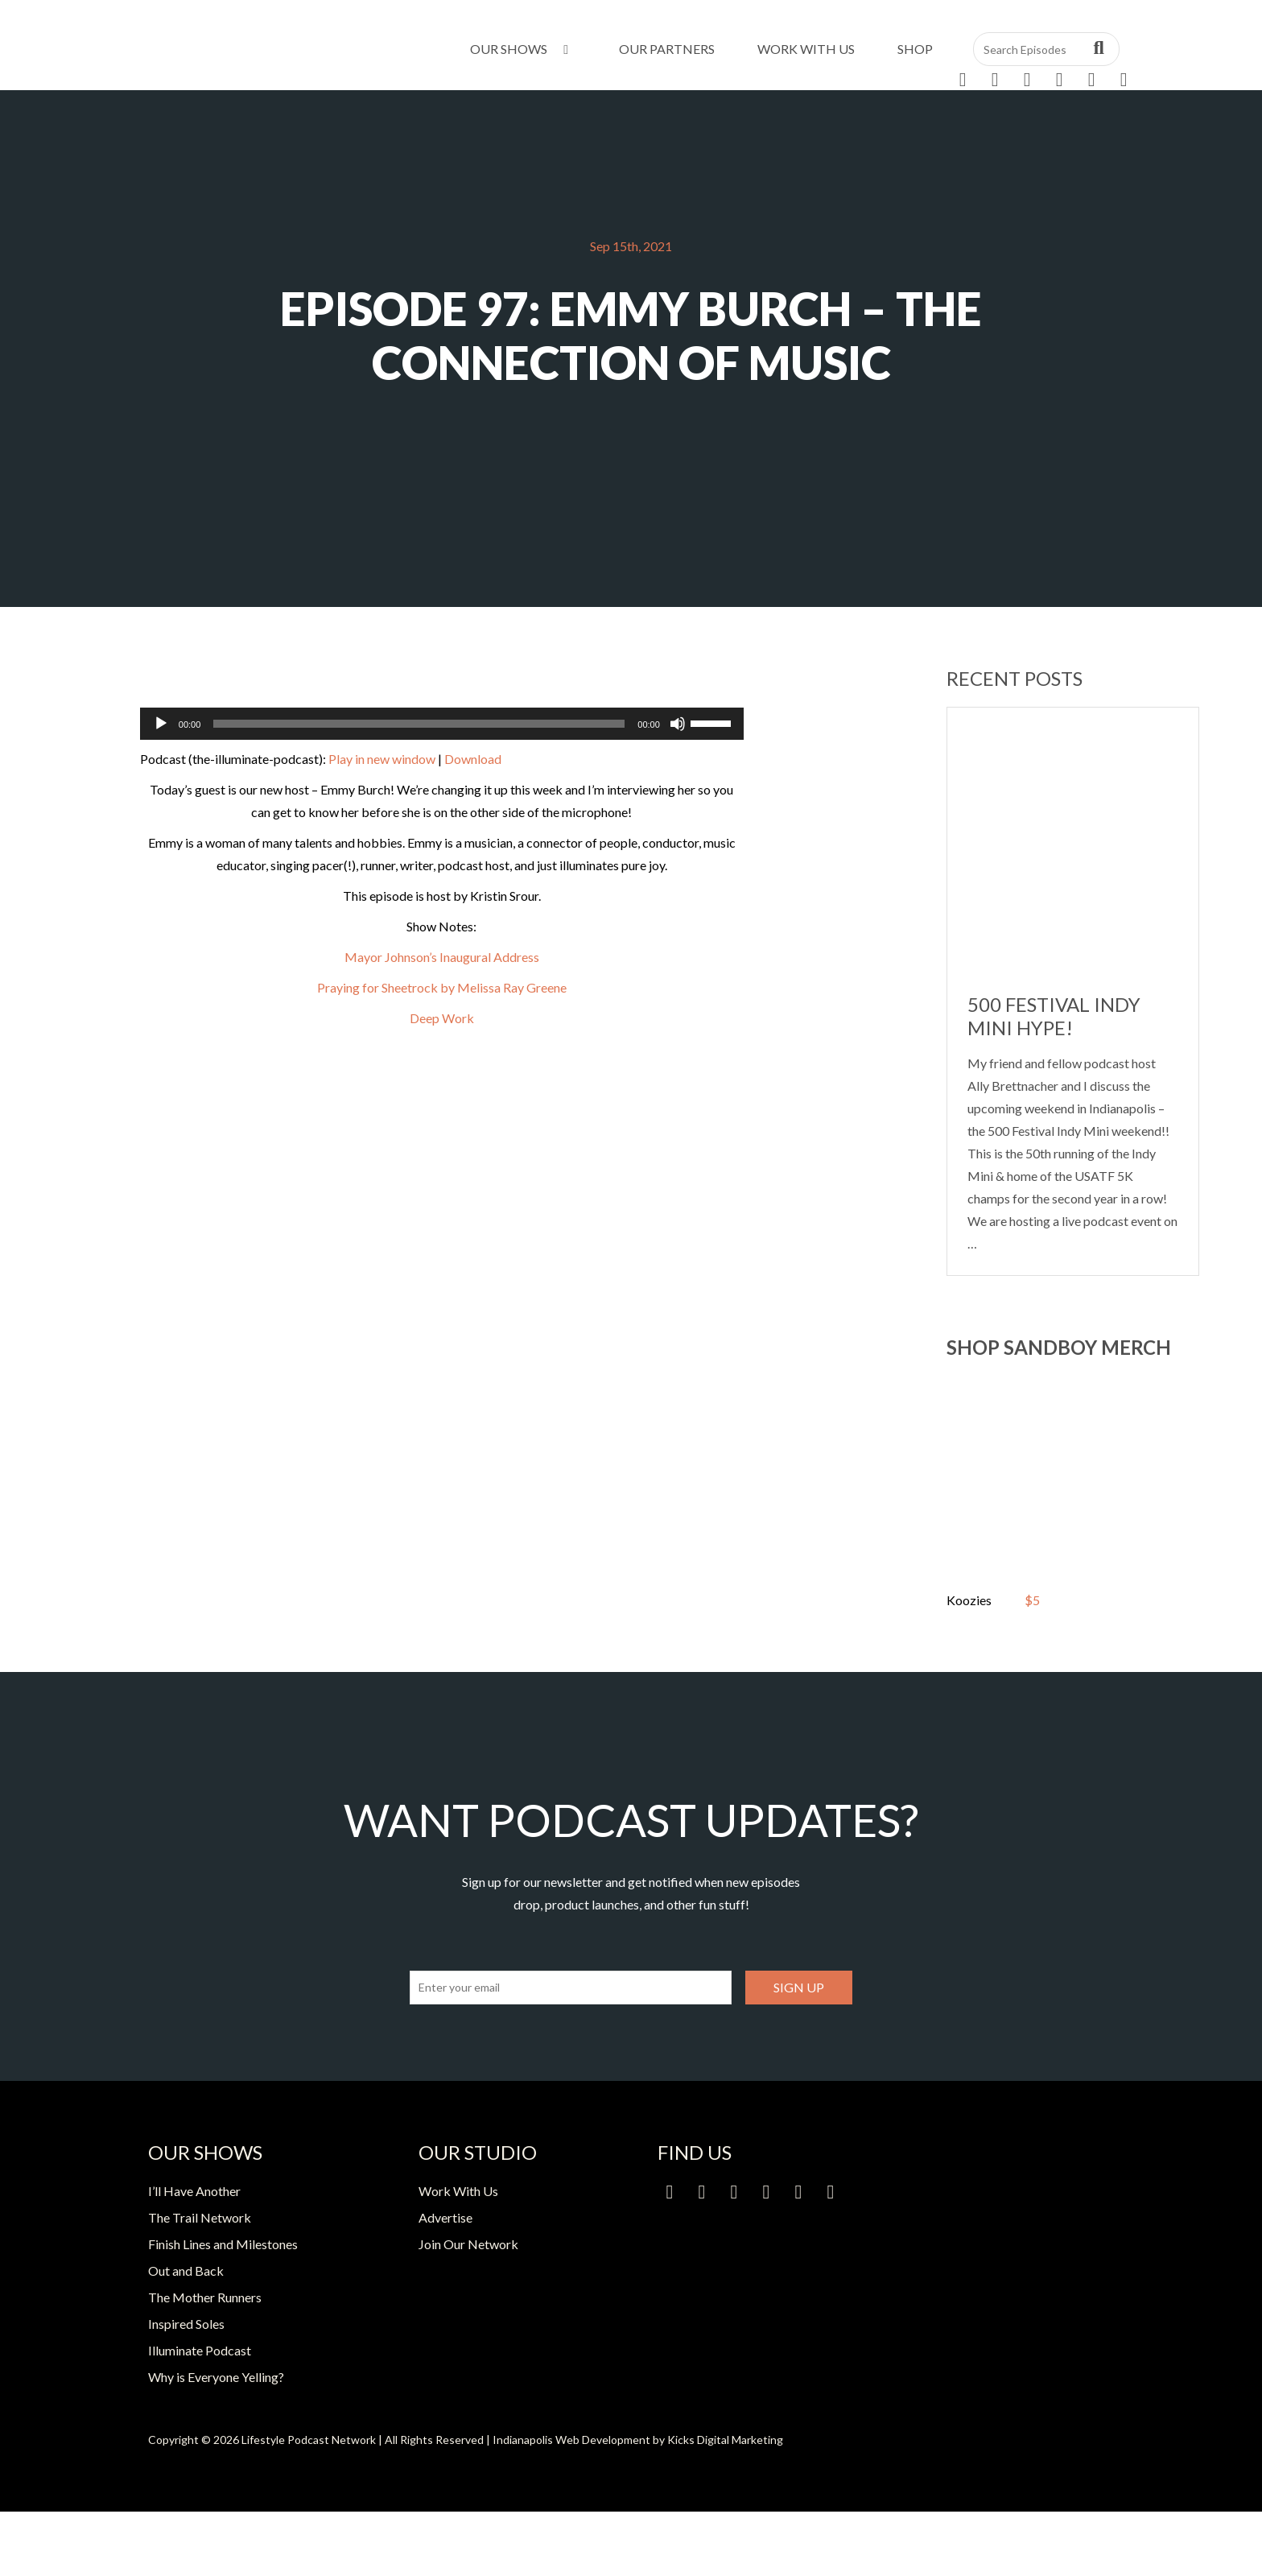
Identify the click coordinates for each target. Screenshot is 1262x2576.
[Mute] (678, 724)
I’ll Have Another (194, 2190)
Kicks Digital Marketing (725, 2439)
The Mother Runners (205, 2297)
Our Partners (667, 48)
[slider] (419, 724)
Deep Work (442, 1018)
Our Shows (522, 48)
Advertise (445, 2217)
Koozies (969, 1600)
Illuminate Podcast (199, 2350)
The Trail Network (199, 2217)
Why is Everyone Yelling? (216, 2376)
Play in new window (381, 758)
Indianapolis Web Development (571, 2439)
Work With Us (806, 48)
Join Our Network (468, 2244)
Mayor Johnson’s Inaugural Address (441, 956)
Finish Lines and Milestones (223, 2244)
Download (472, 758)
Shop (915, 48)
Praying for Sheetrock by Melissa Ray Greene (442, 987)
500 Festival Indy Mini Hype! (1053, 1016)
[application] (442, 724)
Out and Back (186, 2270)
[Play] (161, 724)
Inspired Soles (186, 2323)
